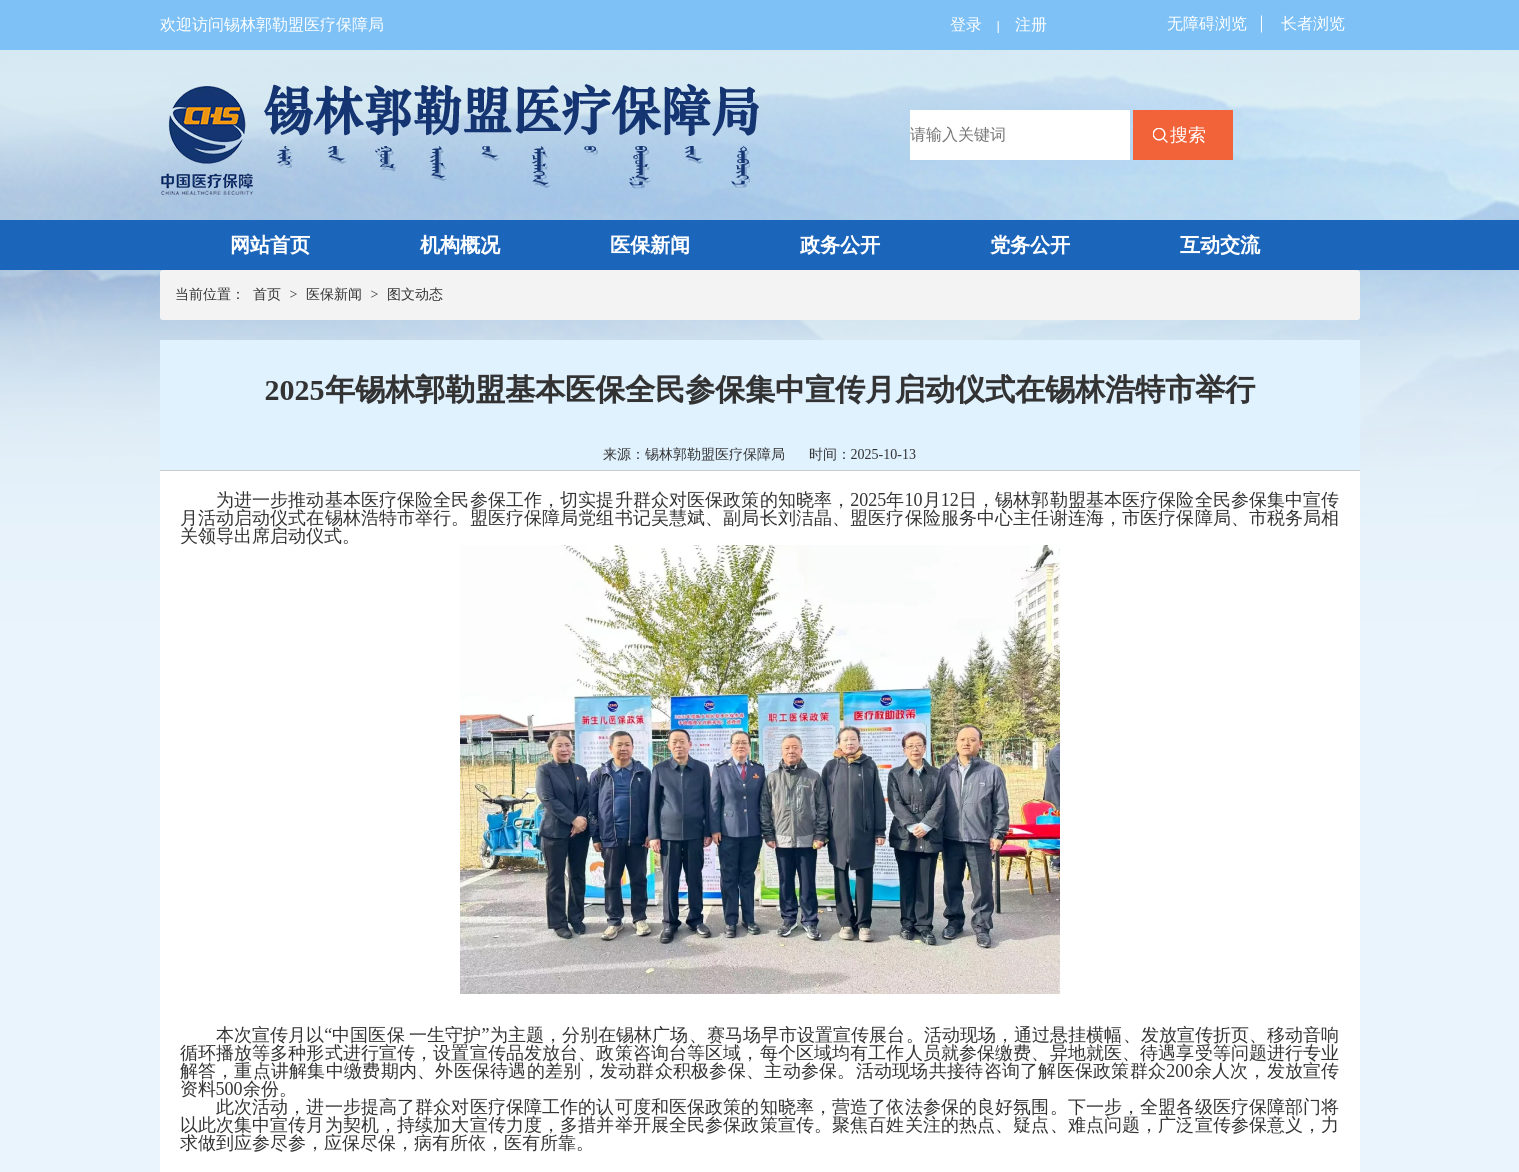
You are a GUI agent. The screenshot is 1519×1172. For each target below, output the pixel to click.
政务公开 (840, 245)
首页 (267, 294)
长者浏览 (1313, 23)
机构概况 (460, 245)
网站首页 (270, 245)
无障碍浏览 (1207, 23)
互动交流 (1220, 245)
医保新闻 (650, 245)
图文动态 (415, 294)
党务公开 (1030, 245)
